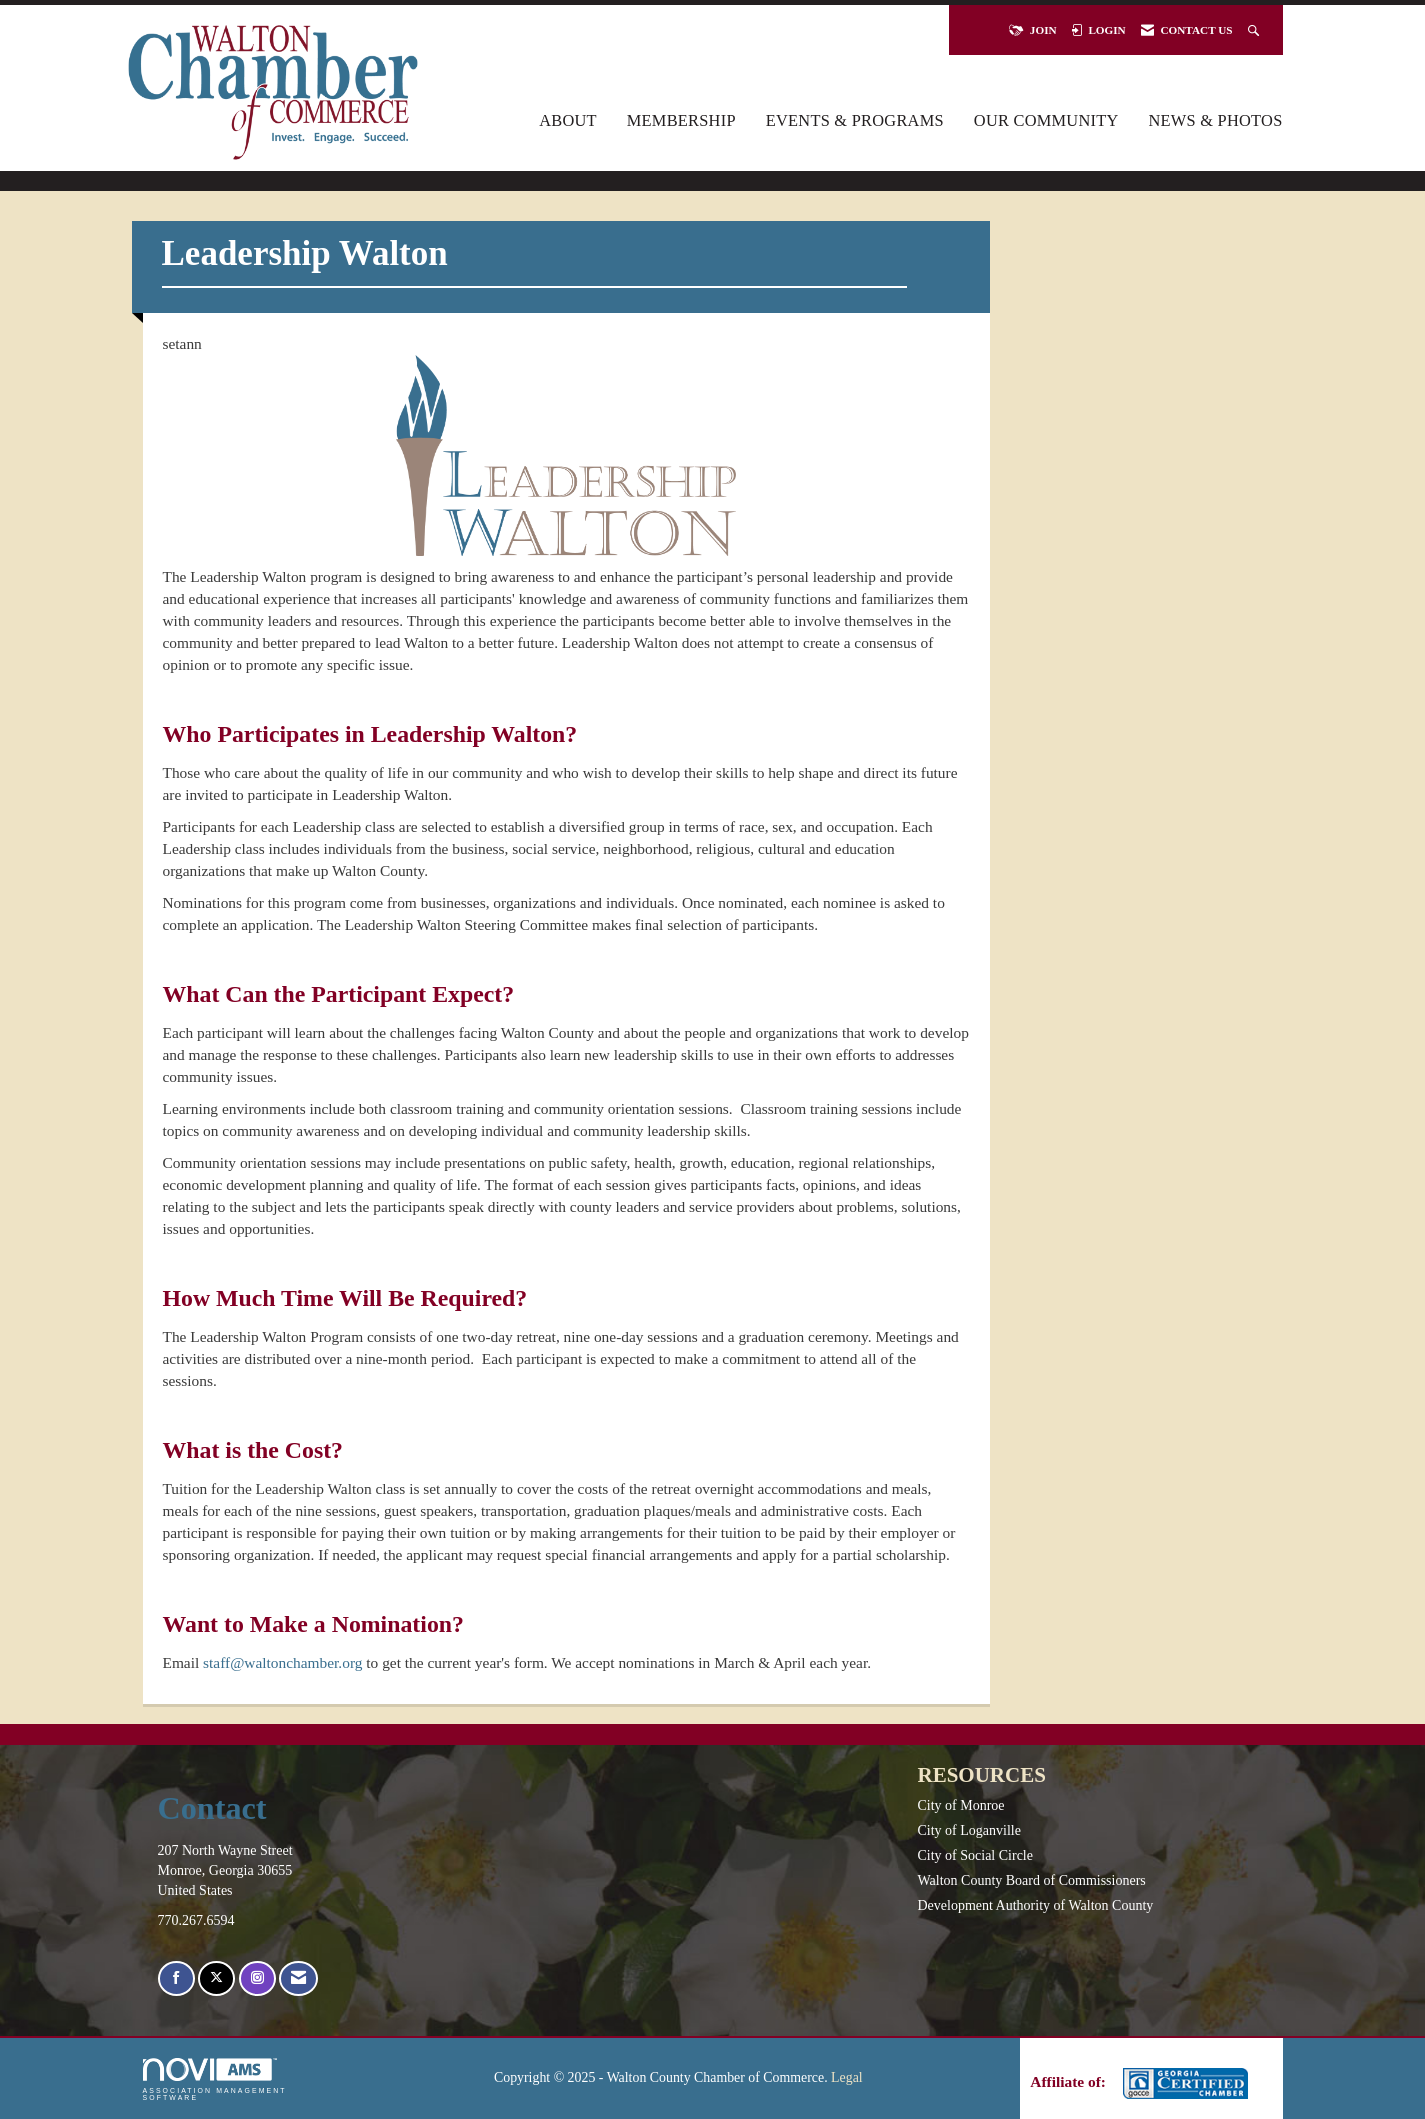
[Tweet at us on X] (216, 1978)
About (568, 120)
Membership (681, 120)
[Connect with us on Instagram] (257, 1978)
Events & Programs (855, 120)
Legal (847, 2077)
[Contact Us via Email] (298, 1978)
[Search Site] (1255, 30)
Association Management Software (215, 2079)
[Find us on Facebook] (176, 1978)
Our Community (1046, 120)
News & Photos (1216, 120)
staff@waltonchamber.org (282, 1662)
